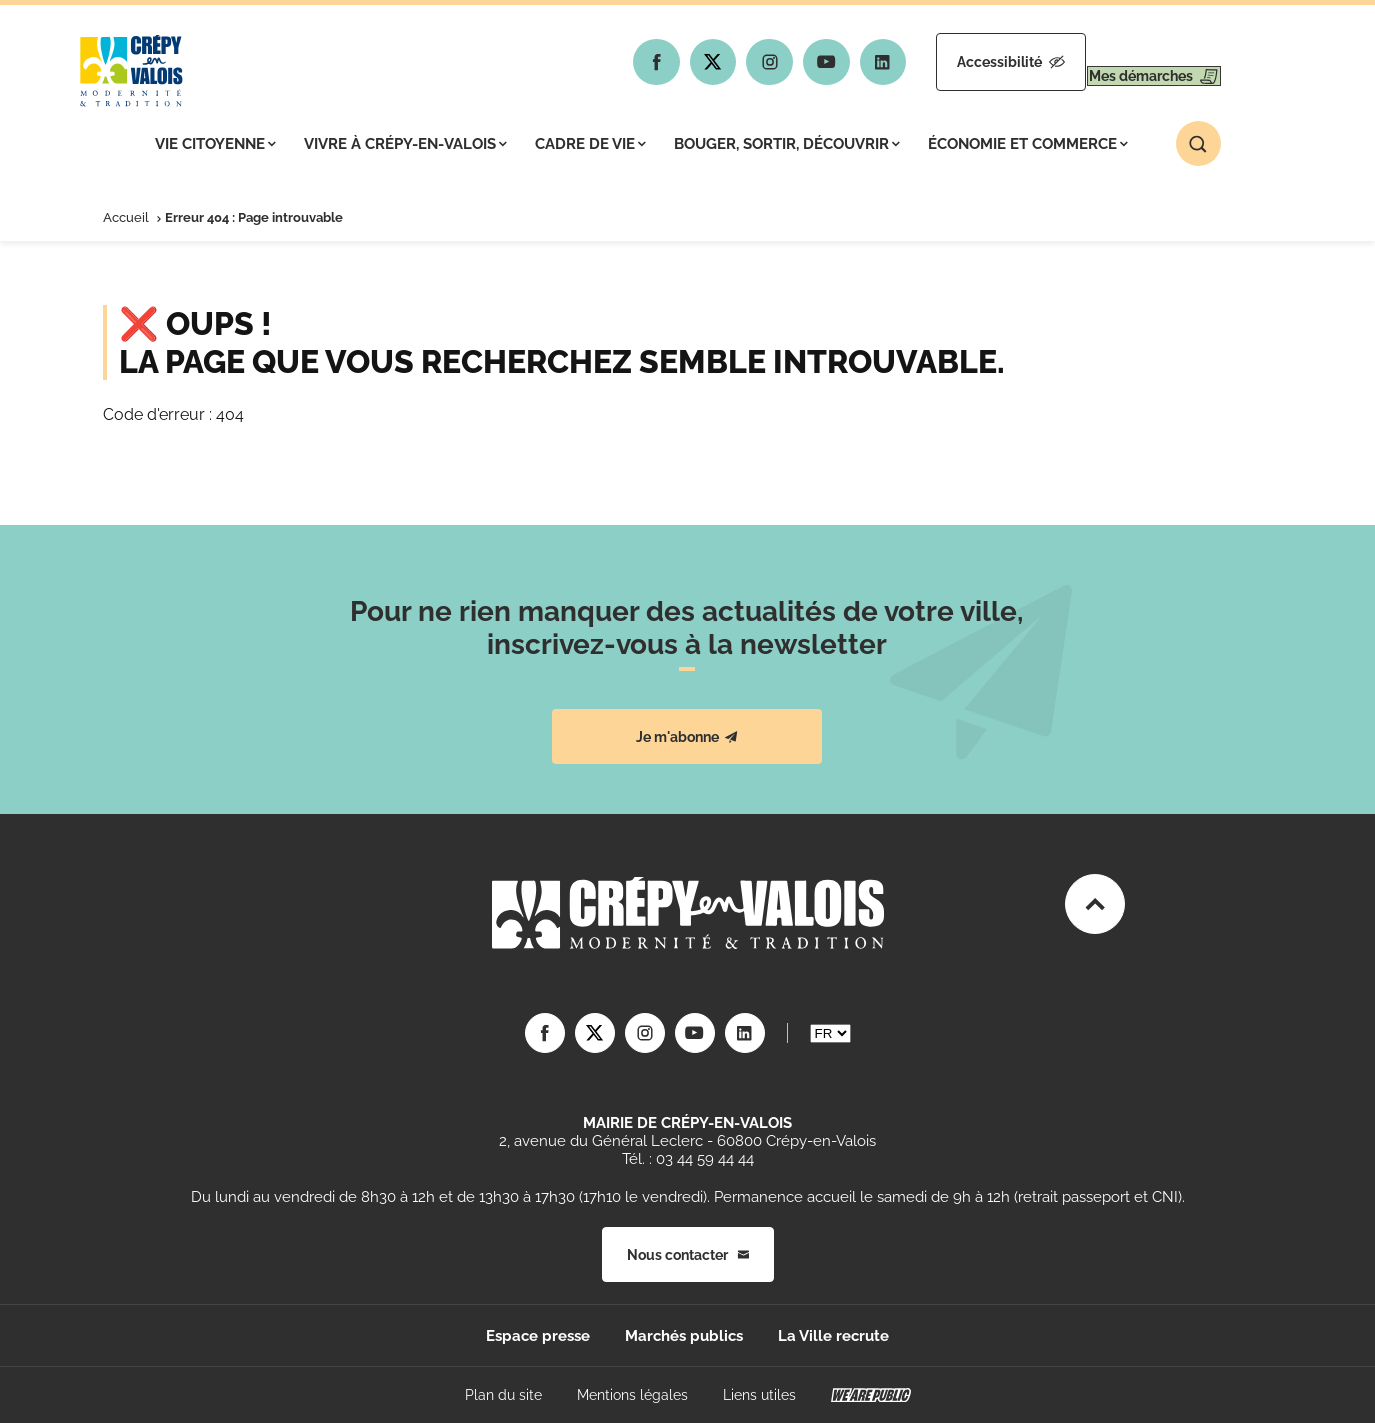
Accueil (126, 217)
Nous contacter (688, 1255)
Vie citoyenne (215, 144)
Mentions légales (632, 1395)
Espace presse (538, 1336)
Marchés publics (684, 1336)
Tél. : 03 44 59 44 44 (688, 1159)
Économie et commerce (1028, 144)
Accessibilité (955, 62)
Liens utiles (759, 1395)
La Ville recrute (833, 1336)
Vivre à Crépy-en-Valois (405, 144)
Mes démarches (1135, 62)
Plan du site (503, 1395)
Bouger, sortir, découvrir (787, 144)
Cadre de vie (590, 144)
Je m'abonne (687, 737)
